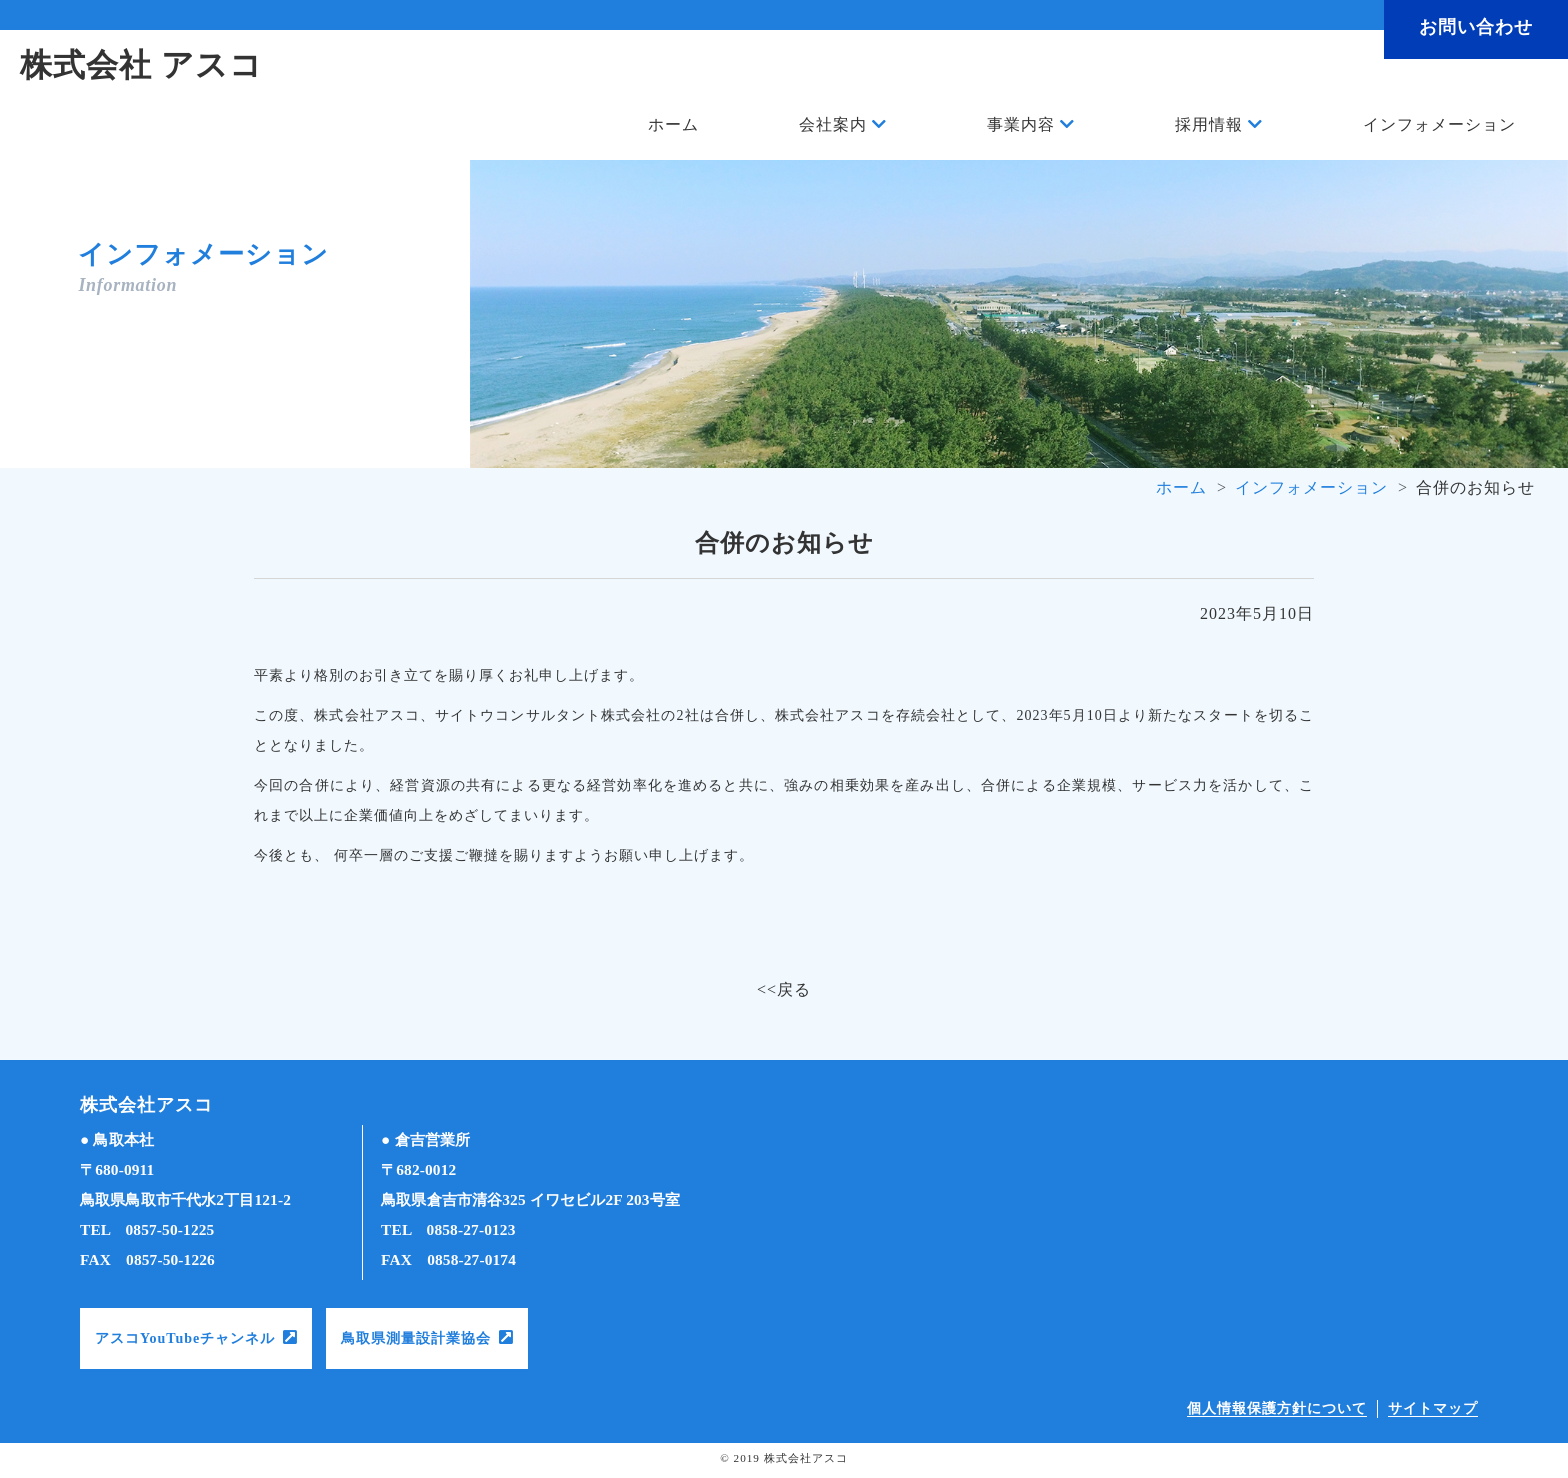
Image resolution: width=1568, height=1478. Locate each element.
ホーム (673, 124)
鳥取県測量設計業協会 (416, 1338)
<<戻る (784, 989)
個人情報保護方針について (1277, 1408)
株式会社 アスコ (141, 65)
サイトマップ (1433, 1408)
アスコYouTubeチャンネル (185, 1338)
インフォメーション (1439, 124)
